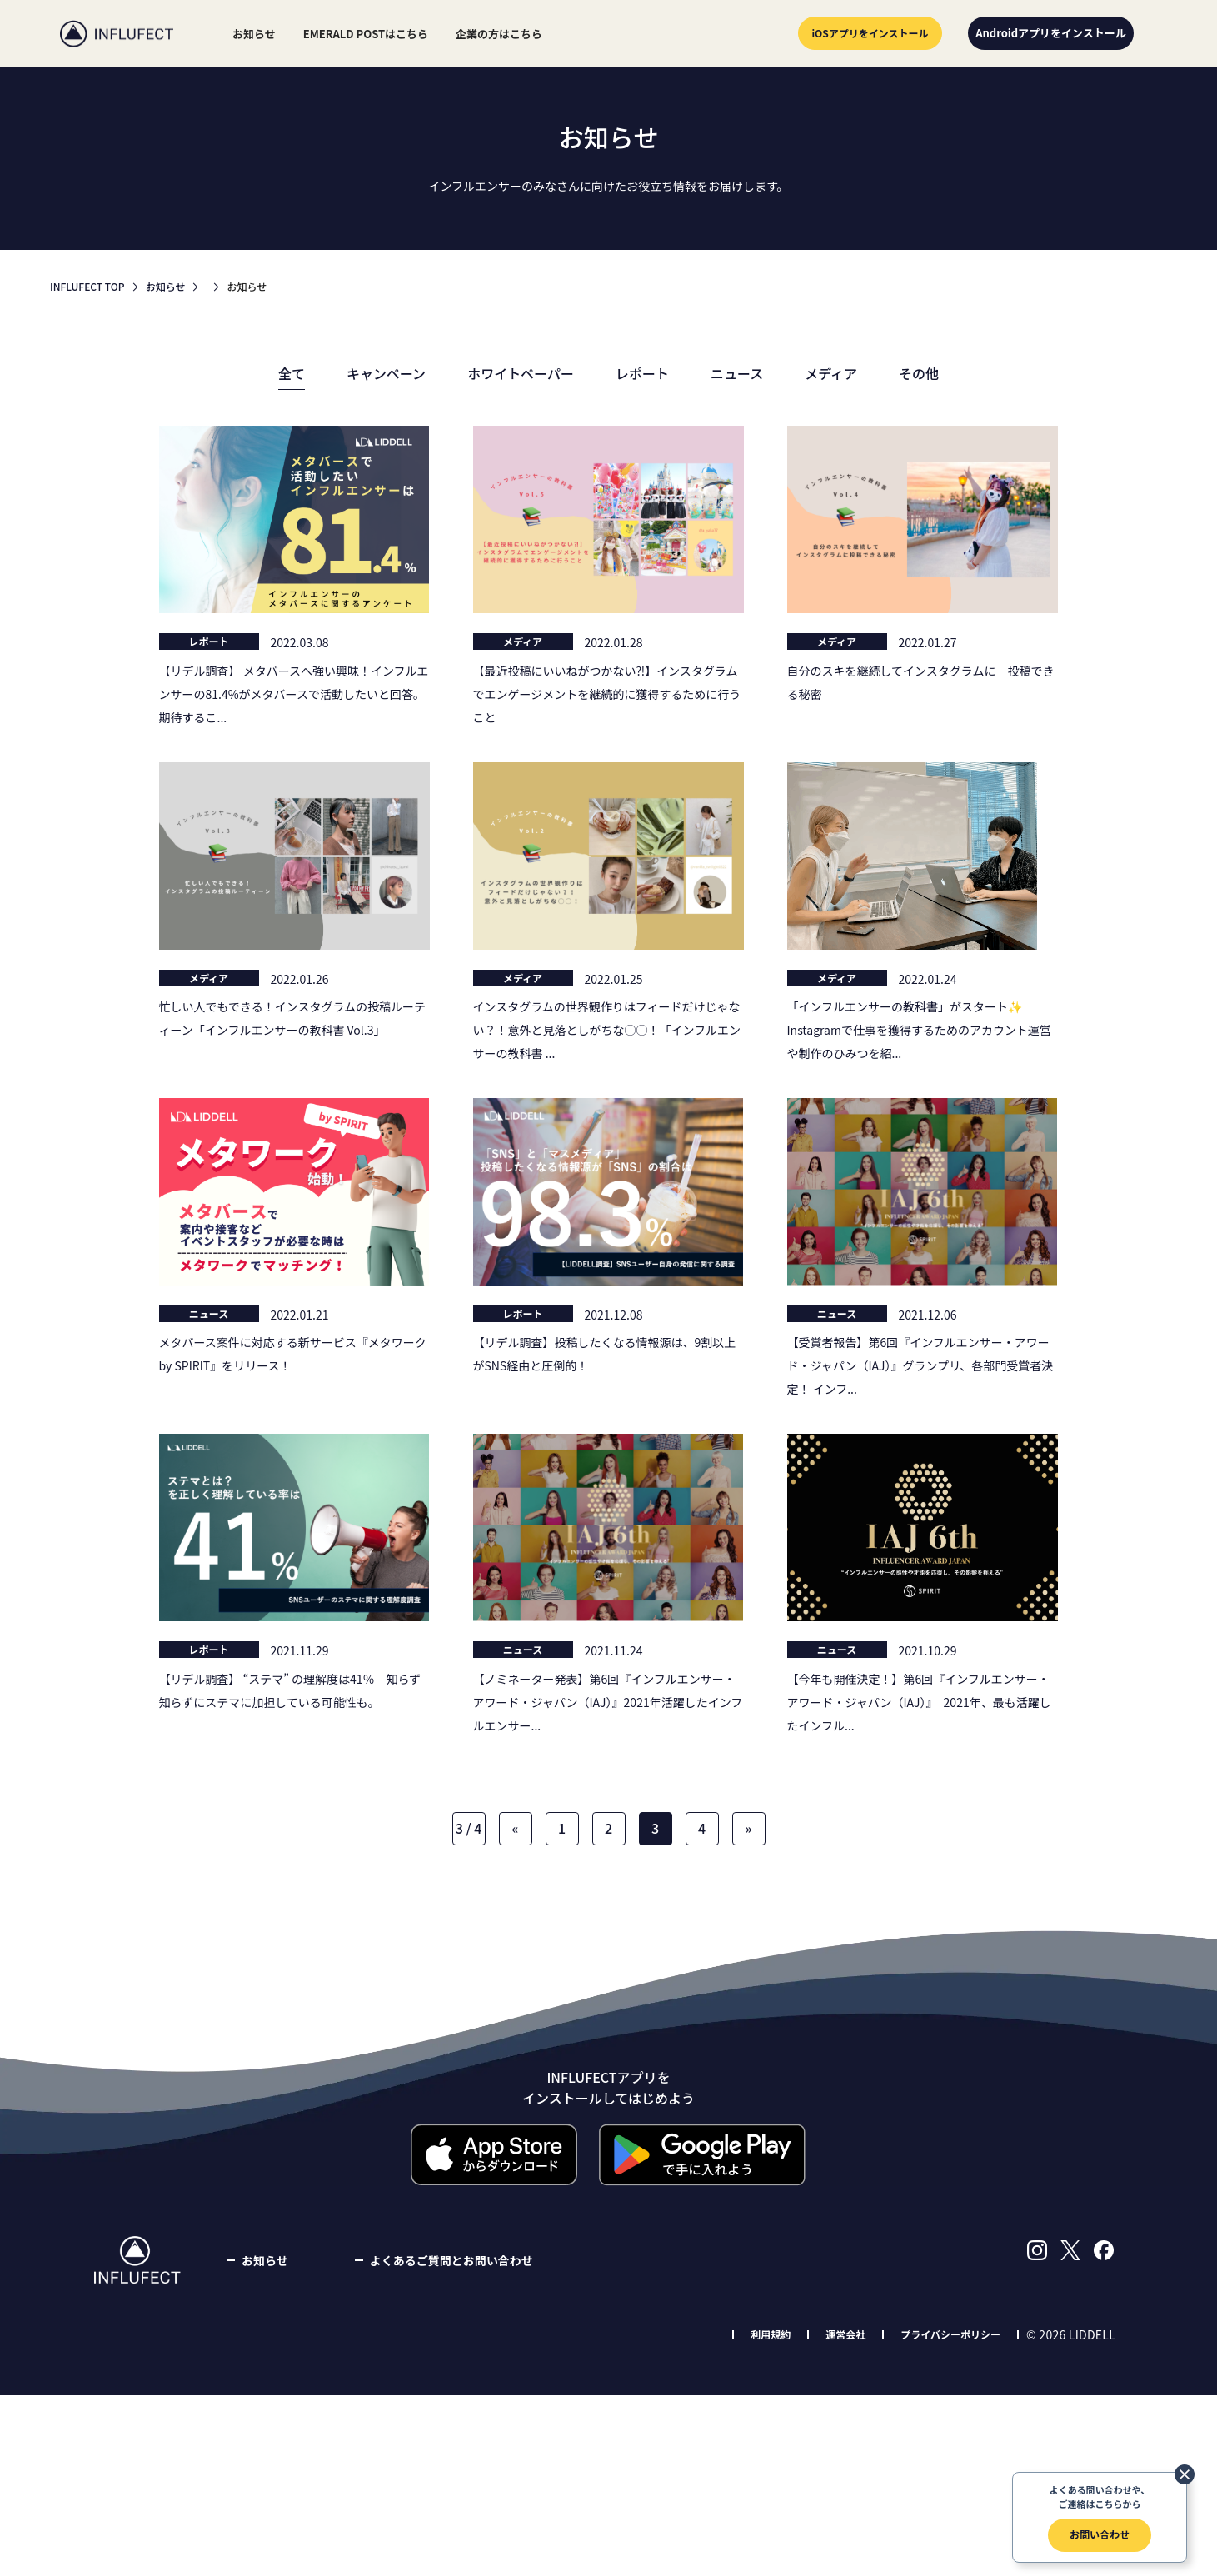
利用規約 (771, 2334)
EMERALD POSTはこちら (365, 34)
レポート (642, 373)
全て (291, 373)
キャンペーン (386, 373)
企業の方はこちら (499, 34)
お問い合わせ (1100, 2534)
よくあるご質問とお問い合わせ (451, 2260)
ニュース (737, 373)
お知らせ (254, 34)
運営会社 (845, 2334)
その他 (919, 373)
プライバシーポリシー (950, 2334)
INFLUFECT (117, 33)
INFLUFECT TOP (87, 286)
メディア (831, 373)
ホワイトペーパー (520, 373)
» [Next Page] (748, 1828)
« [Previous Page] (514, 1828)
